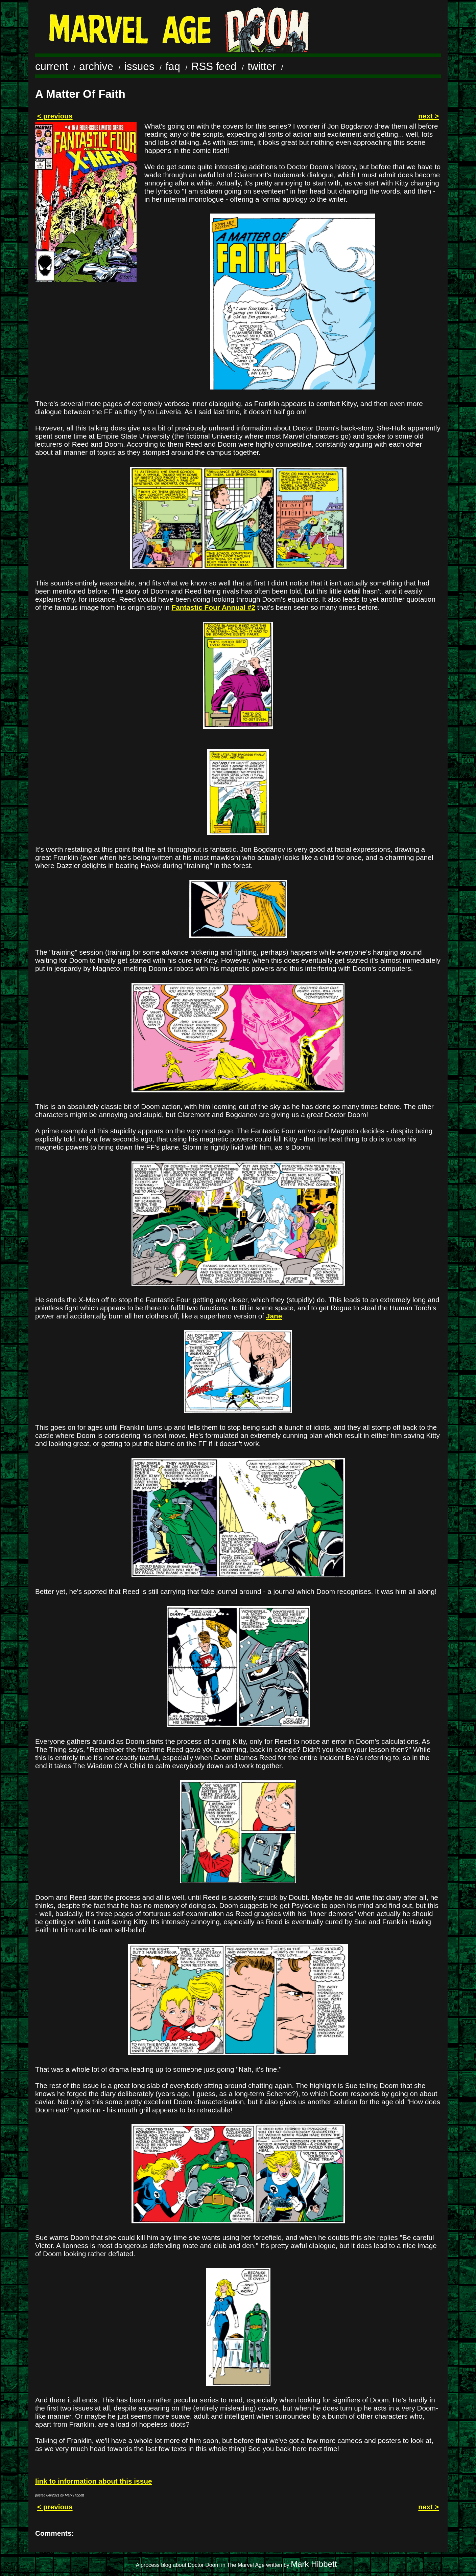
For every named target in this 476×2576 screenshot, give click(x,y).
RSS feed (214, 66)
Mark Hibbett (314, 2564)
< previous (55, 116)
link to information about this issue (93, 2481)
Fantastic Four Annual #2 (213, 607)
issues (139, 66)
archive (96, 66)
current (51, 66)
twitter (262, 66)
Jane (274, 1316)
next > (428, 116)
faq (172, 66)
